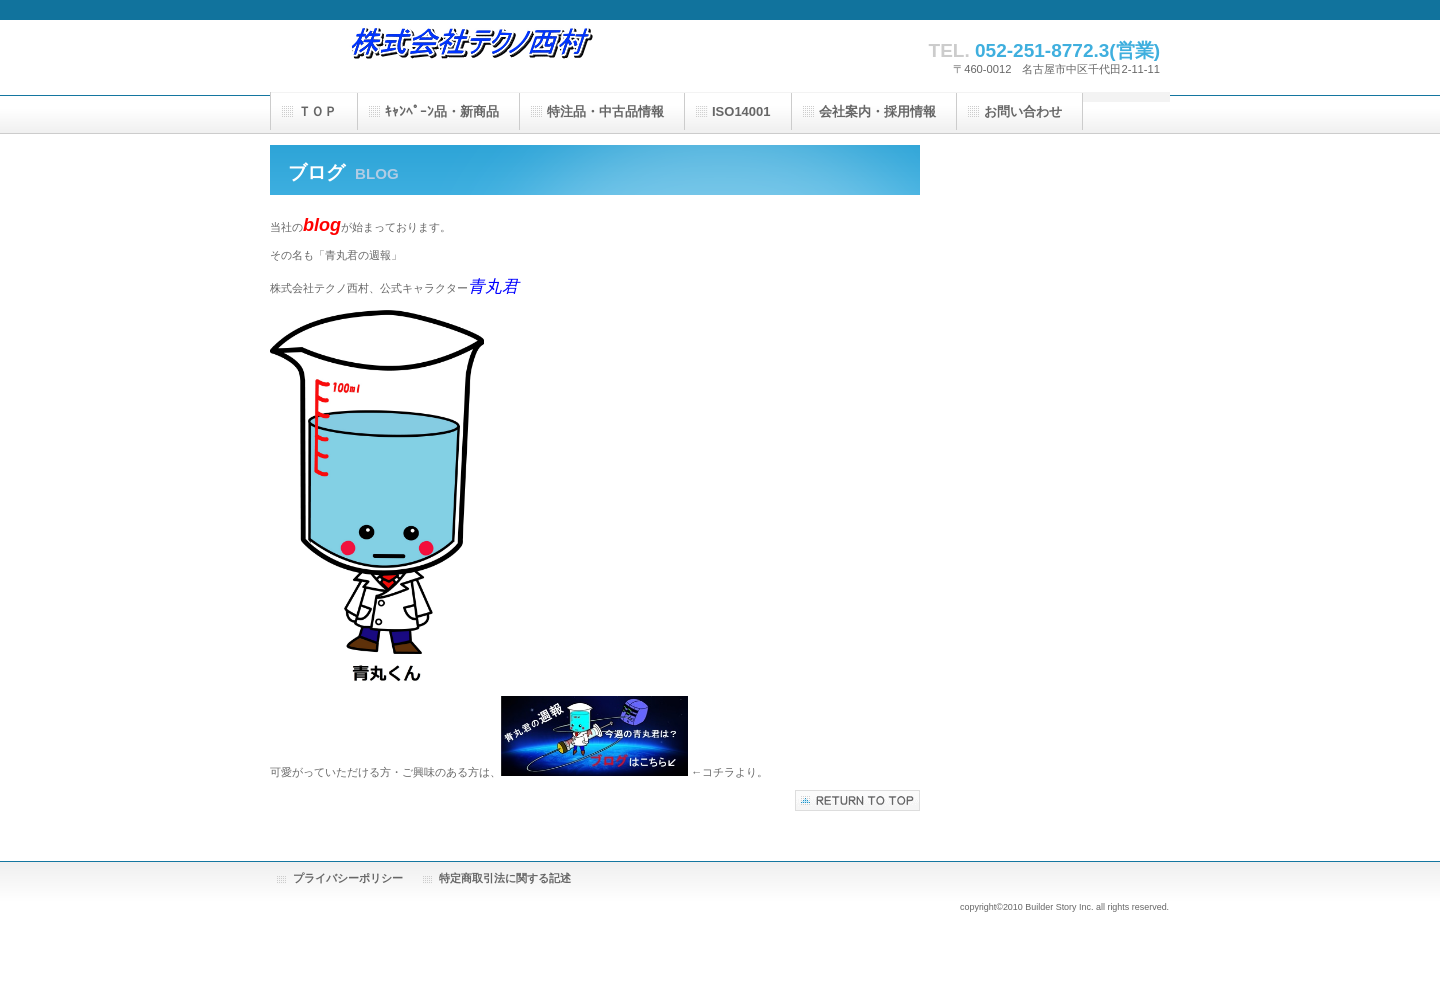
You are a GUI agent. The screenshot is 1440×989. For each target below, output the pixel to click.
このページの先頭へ (857, 800)
